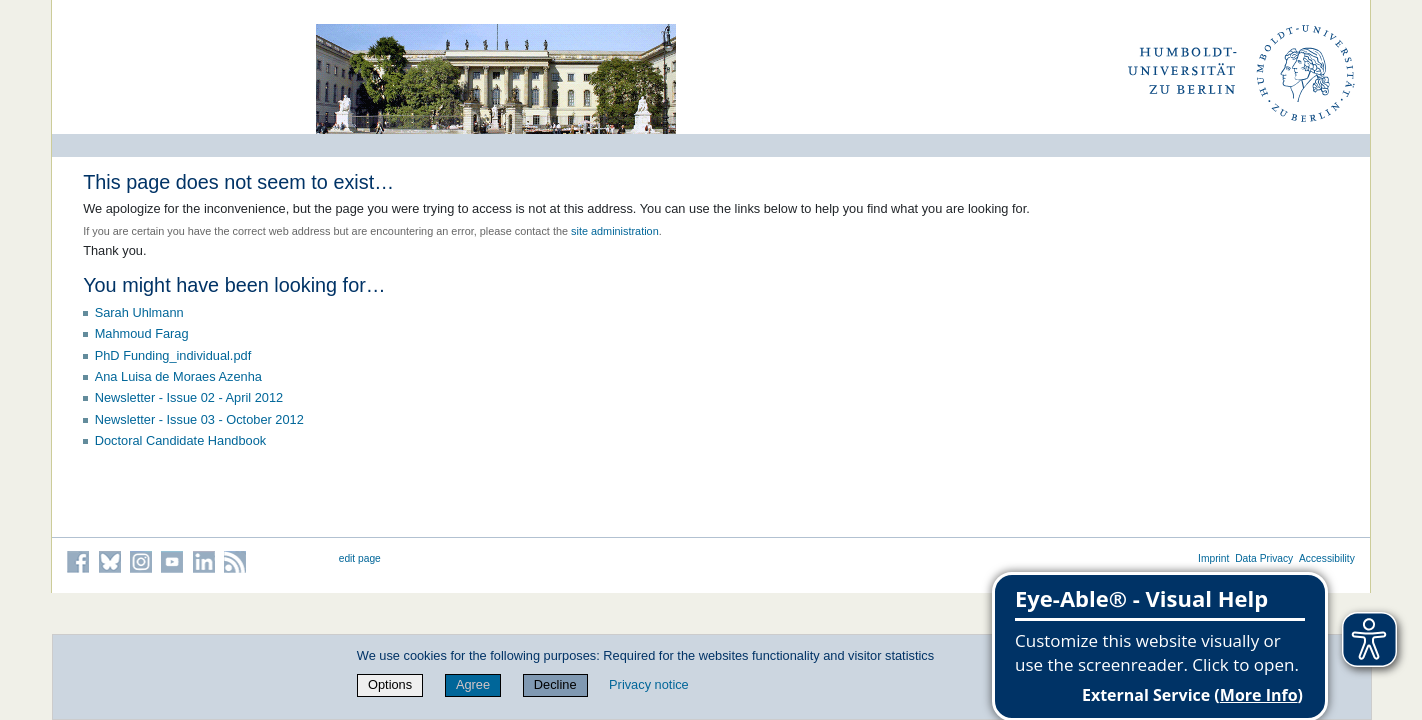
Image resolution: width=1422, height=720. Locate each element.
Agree (473, 684)
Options (390, 684)
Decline (555, 684)
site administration (615, 231)
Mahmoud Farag (142, 333)
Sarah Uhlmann (139, 312)
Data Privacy (1264, 558)
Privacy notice (649, 684)
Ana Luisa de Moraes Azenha (178, 376)
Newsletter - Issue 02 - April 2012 (189, 397)
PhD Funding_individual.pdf (173, 355)
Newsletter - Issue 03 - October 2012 (199, 419)
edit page (360, 558)
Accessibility (1327, 558)
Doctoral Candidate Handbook (180, 440)
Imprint (1213, 558)
